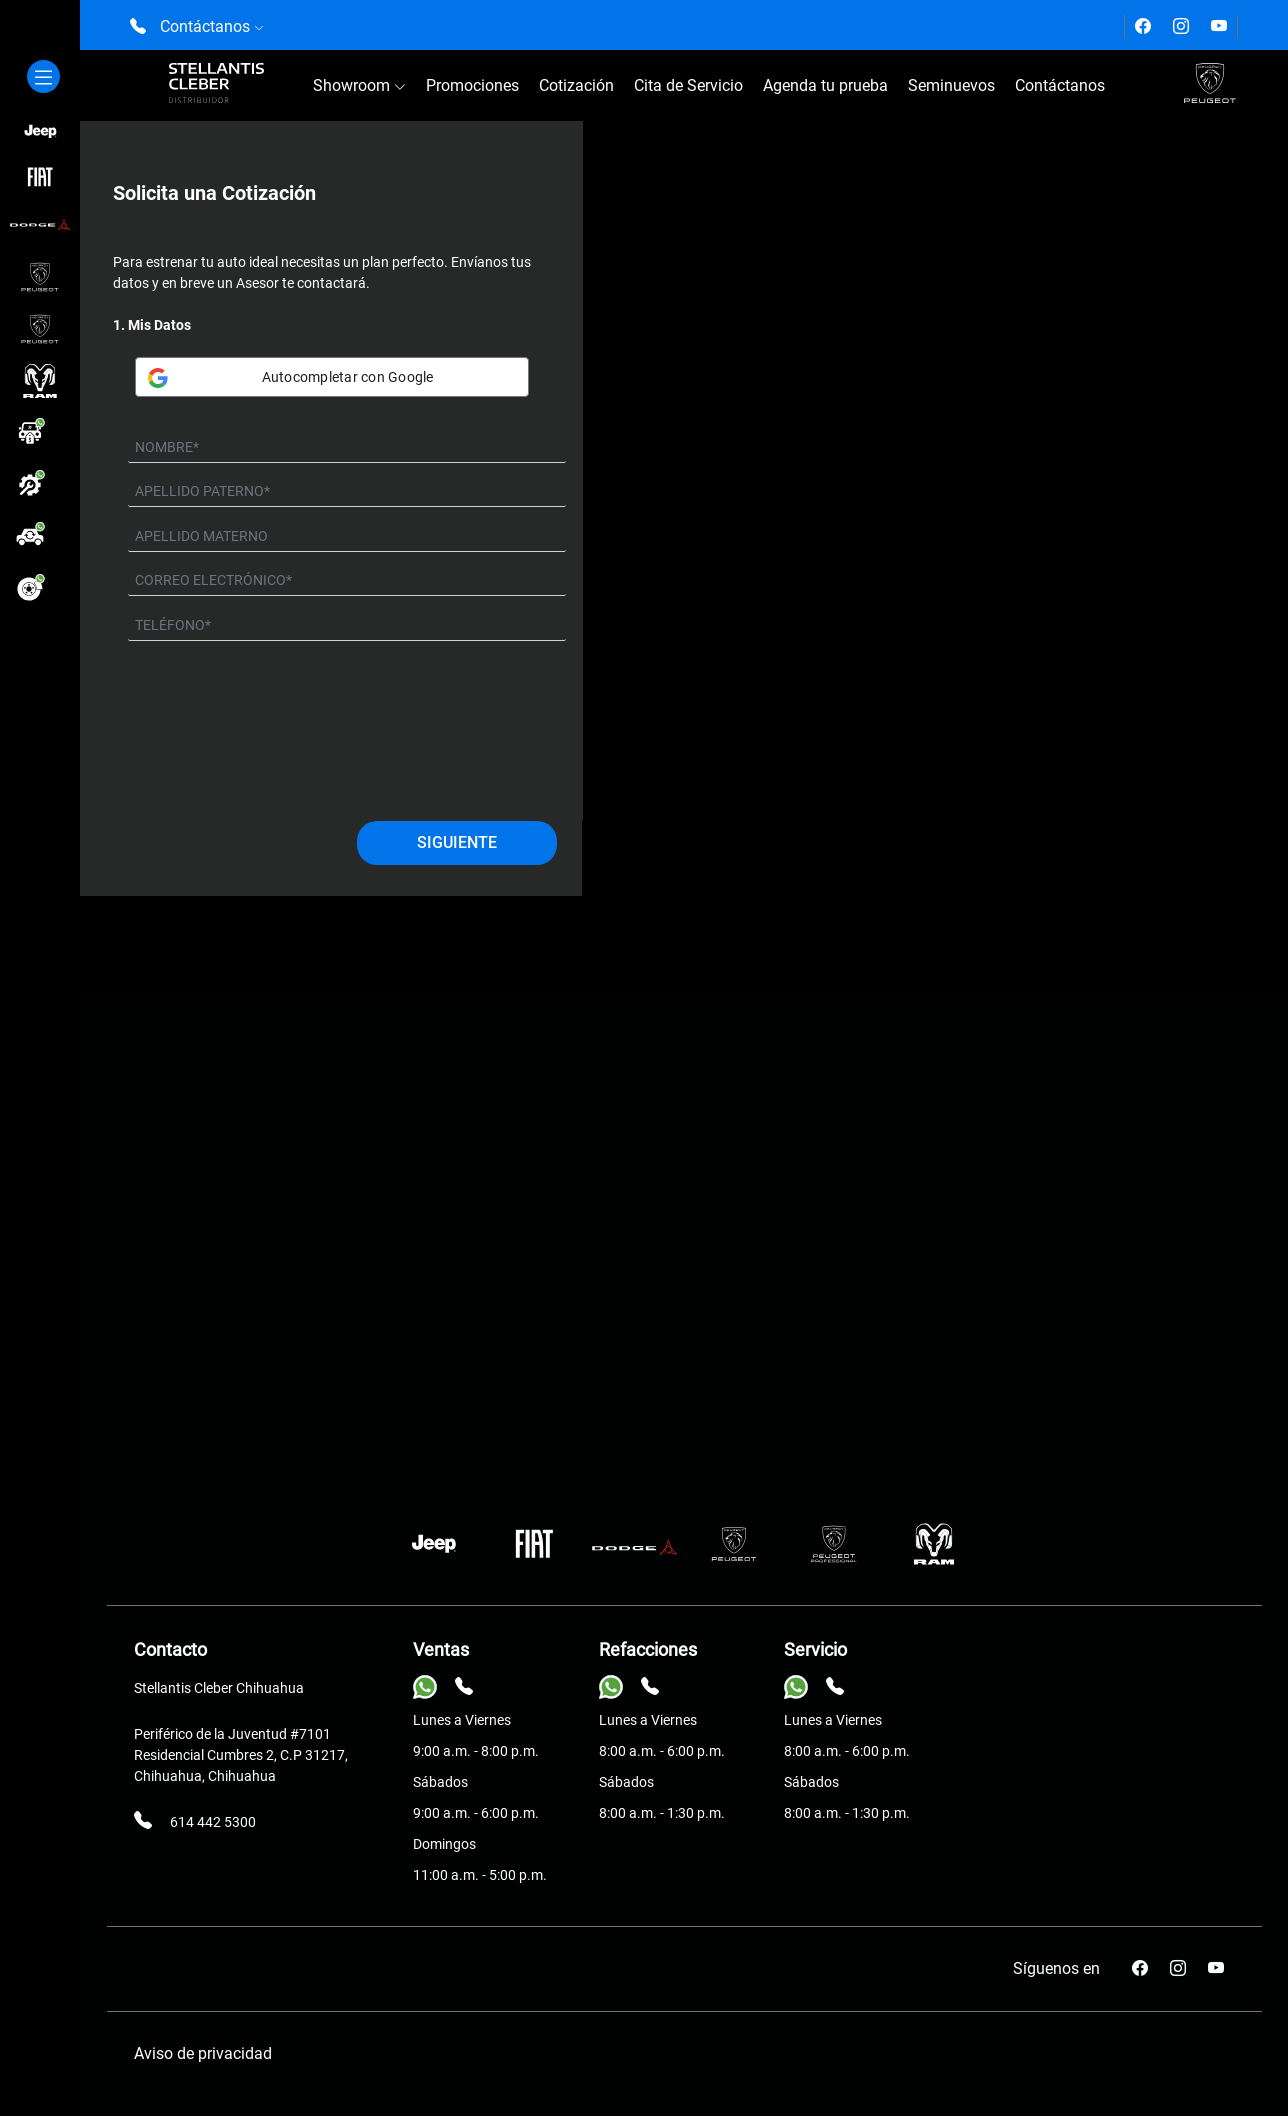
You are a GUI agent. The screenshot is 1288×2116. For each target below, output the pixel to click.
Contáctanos (1060, 85)
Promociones (472, 85)
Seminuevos (951, 85)
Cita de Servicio (688, 85)
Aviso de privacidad (203, 2053)
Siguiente (457, 842)
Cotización (576, 85)
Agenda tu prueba (825, 85)
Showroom (359, 85)
